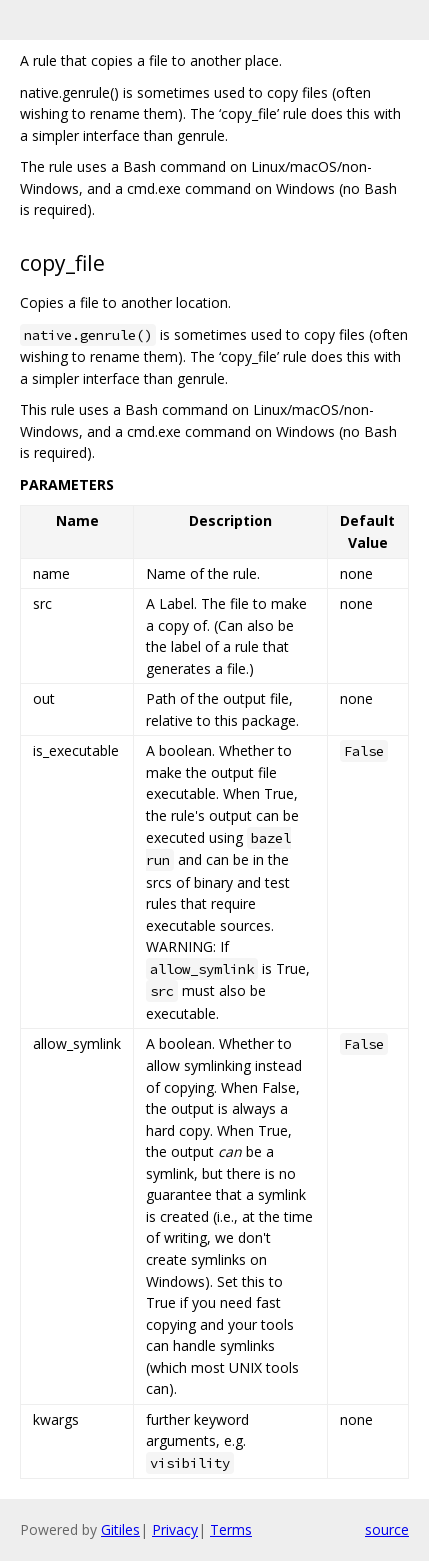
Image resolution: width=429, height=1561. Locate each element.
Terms (231, 1529)
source (387, 1529)
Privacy (175, 1529)
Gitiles (120, 1529)
